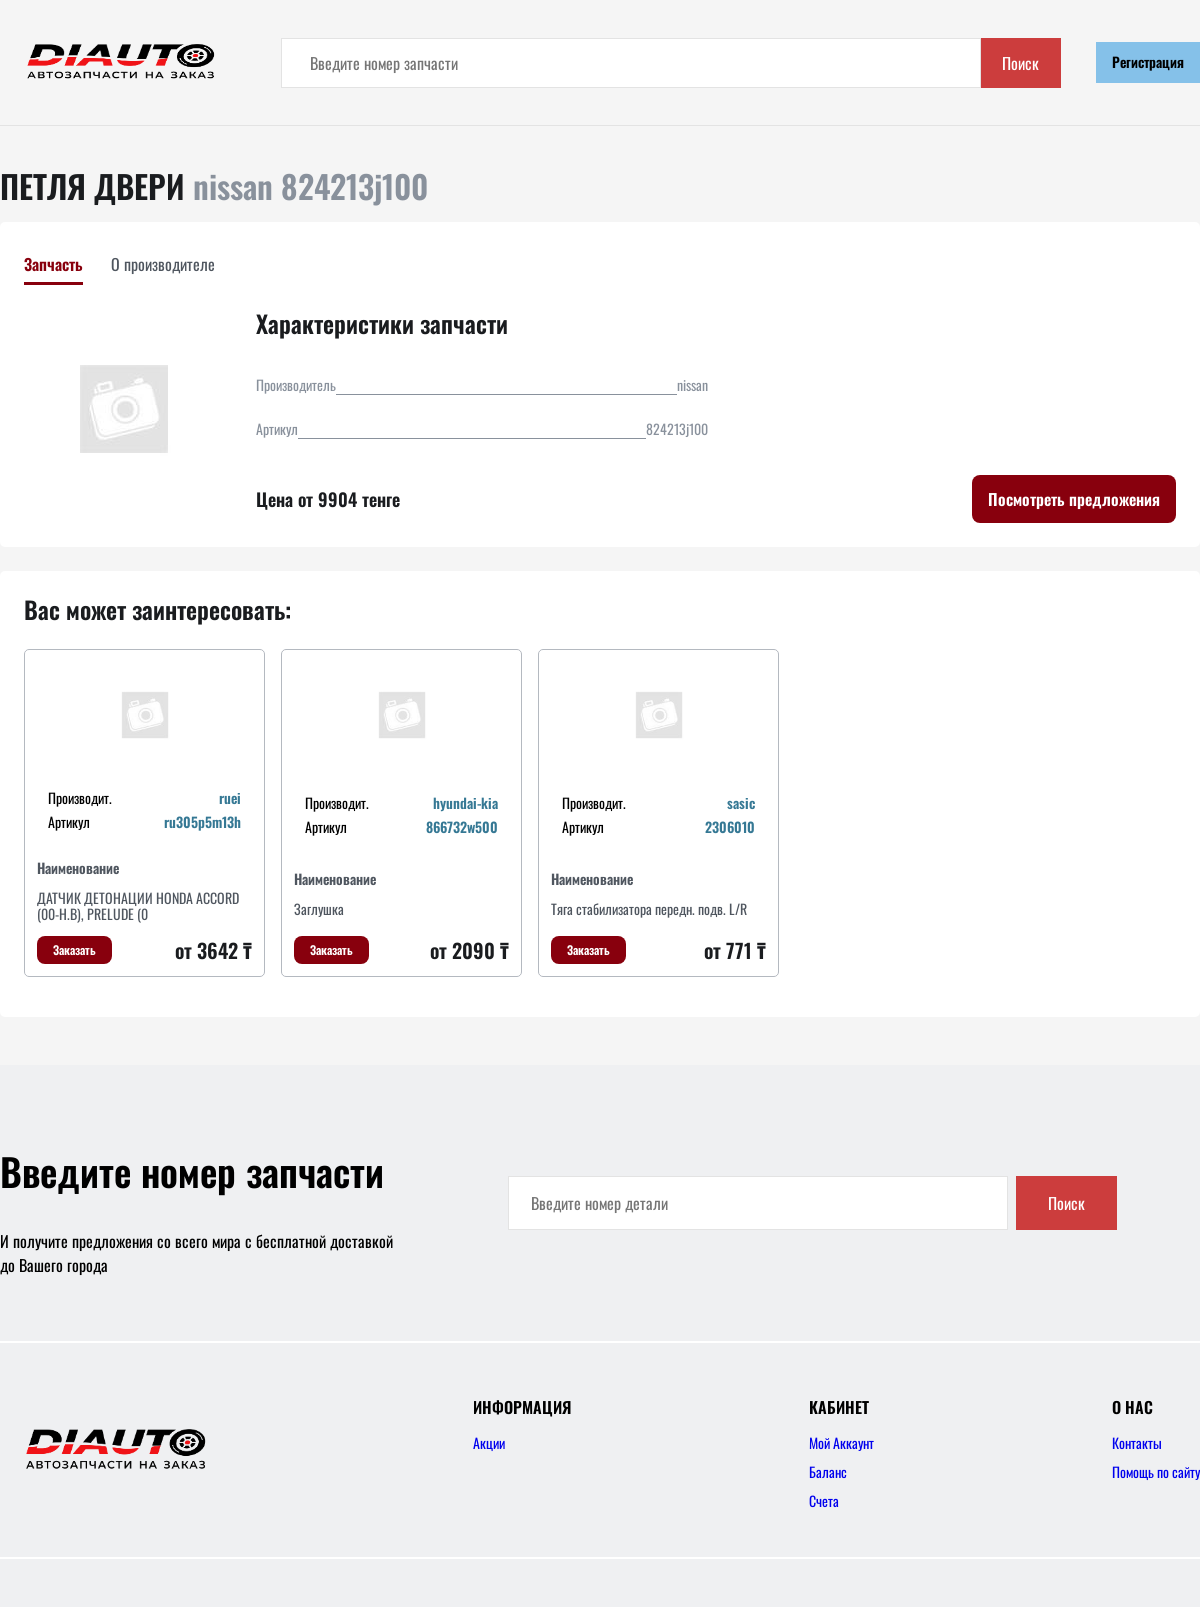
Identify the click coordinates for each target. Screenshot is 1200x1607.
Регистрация (1148, 61)
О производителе (163, 264)
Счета (824, 1500)
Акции (489, 1442)
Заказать (74, 949)
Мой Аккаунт (841, 1442)
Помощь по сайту (1156, 1471)
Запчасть (53, 264)
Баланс (828, 1471)
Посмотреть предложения (1074, 499)
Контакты (1137, 1442)
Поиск (1020, 63)
